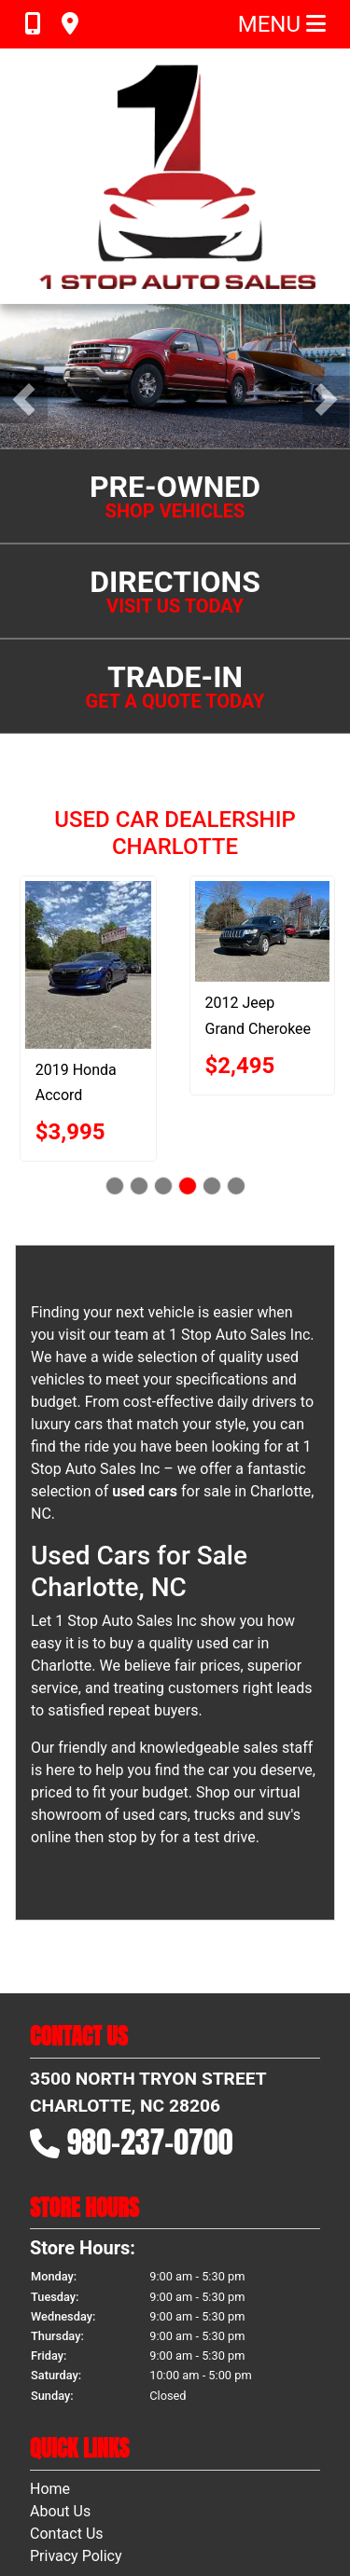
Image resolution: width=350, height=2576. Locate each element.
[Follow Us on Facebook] (142, 2498)
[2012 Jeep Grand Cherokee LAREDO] (269, 808)
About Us (60, 2388)
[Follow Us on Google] (208, 2498)
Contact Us (67, 2410)
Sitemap (199, 2521)
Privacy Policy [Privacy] (76, 2433)
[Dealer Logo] (175, 176)
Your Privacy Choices (284, 2521)
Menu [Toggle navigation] (282, 24)
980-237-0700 (150, 2019)
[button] (24, 339)
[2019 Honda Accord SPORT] (95, 841)
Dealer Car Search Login (55, 2521)
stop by (131, 1714)
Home (50, 2366)
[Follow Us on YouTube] (175, 2498)
